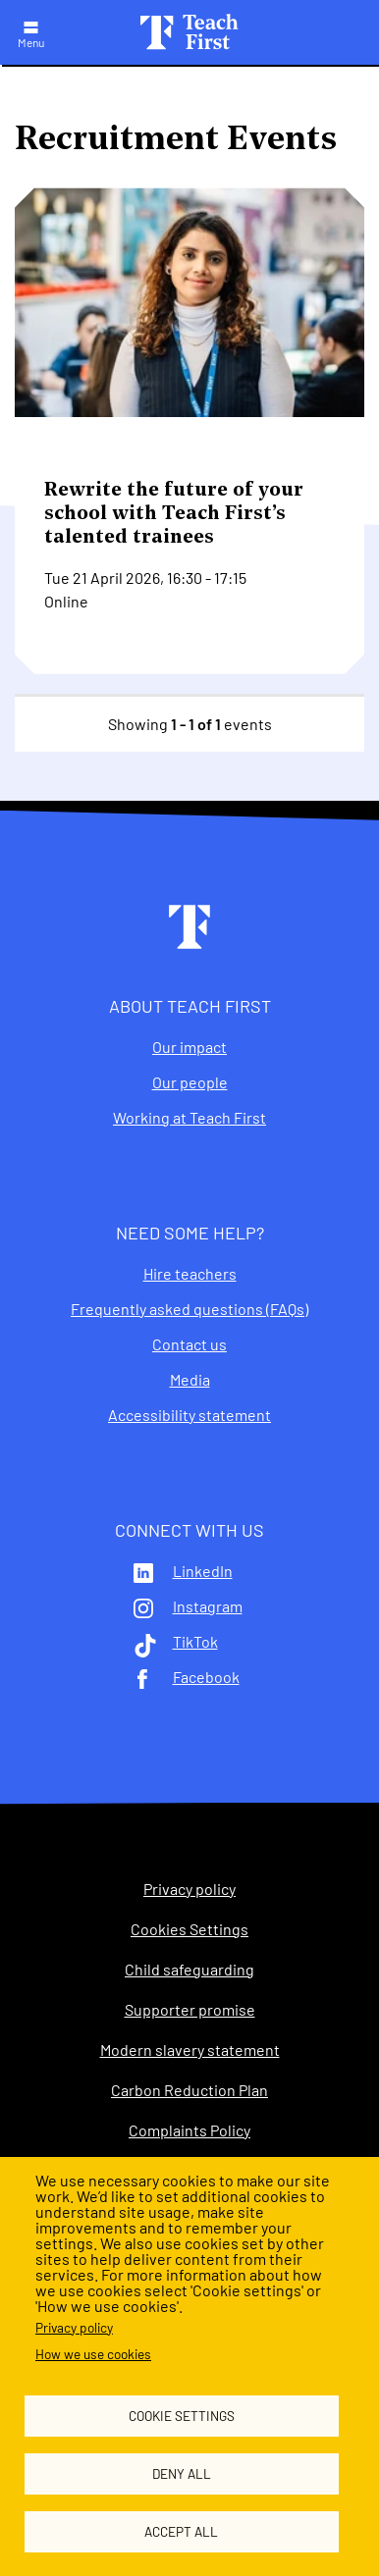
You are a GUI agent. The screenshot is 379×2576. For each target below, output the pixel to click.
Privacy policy (74, 2327)
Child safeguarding (189, 1969)
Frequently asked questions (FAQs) (189, 1309)
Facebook (206, 1677)
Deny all (181, 2473)
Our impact (189, 1047)
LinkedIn (203, 1571)
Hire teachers (190, 1274)
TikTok (195, 1642)
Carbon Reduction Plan (189, 2090)
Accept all (181, 2531)
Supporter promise (190, 2010)
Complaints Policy (189, 2130)
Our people (190, 1082)
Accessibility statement (189, 1415)
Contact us (189, 1344)
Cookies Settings (189, 1929)
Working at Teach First (189, 1118)
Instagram (208, 1606)
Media (190, 1380)
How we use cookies (93, 2353)
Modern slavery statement (190, 2050)
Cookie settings (182, 2415)
